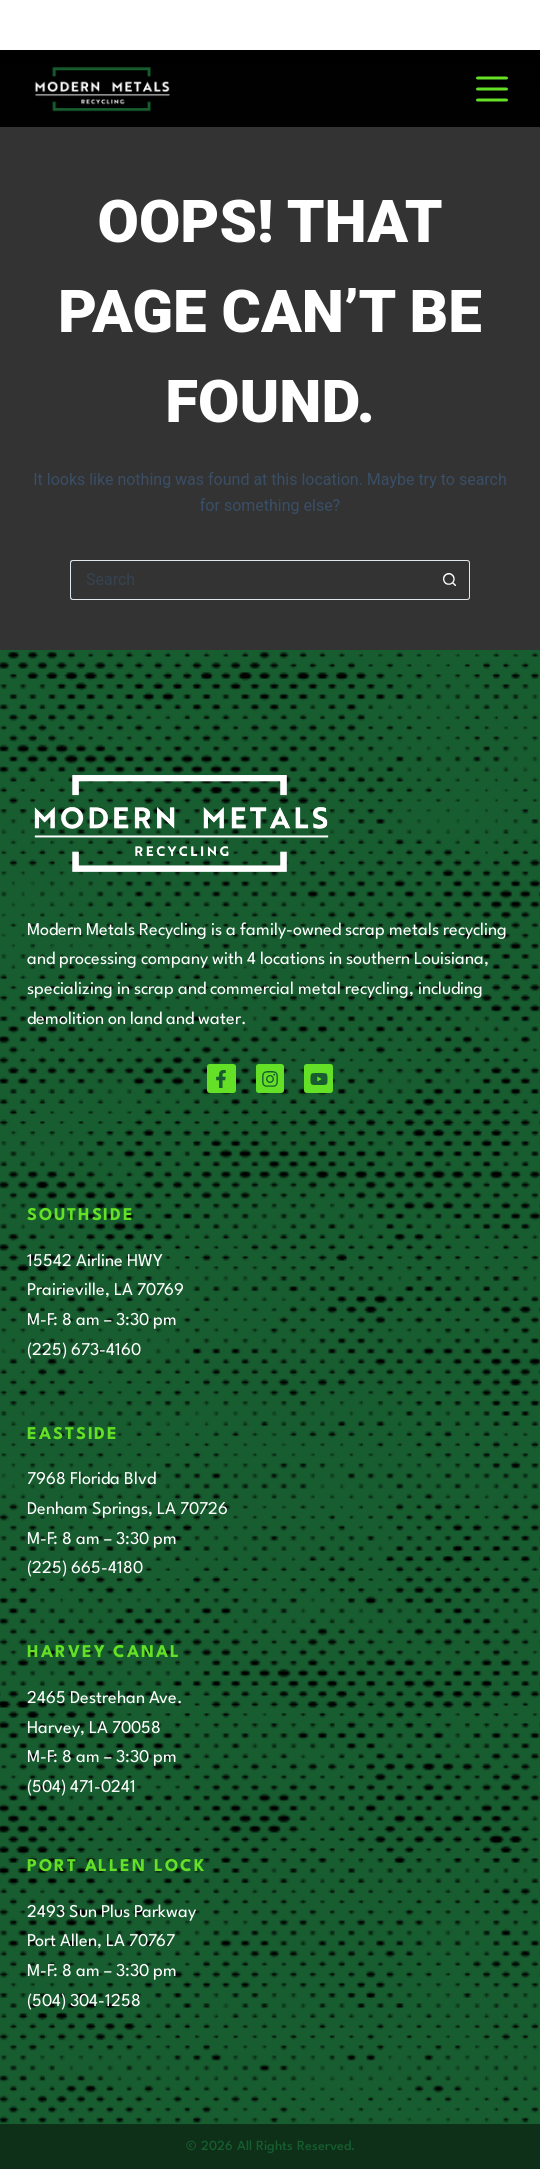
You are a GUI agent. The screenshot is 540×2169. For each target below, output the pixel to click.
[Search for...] (250, 580)
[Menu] (492, 89)
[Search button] (450, 580)
